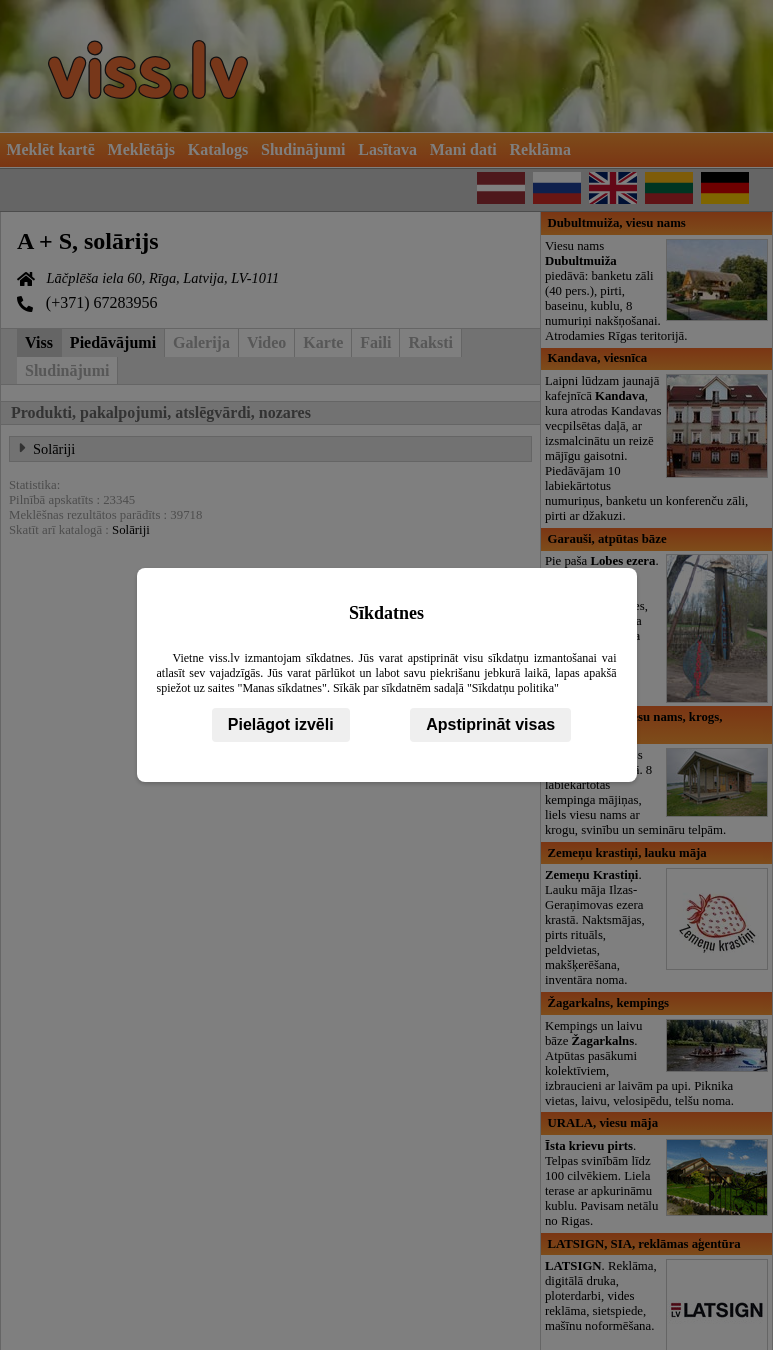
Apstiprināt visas (490, 724)
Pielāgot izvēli (281, 724)
